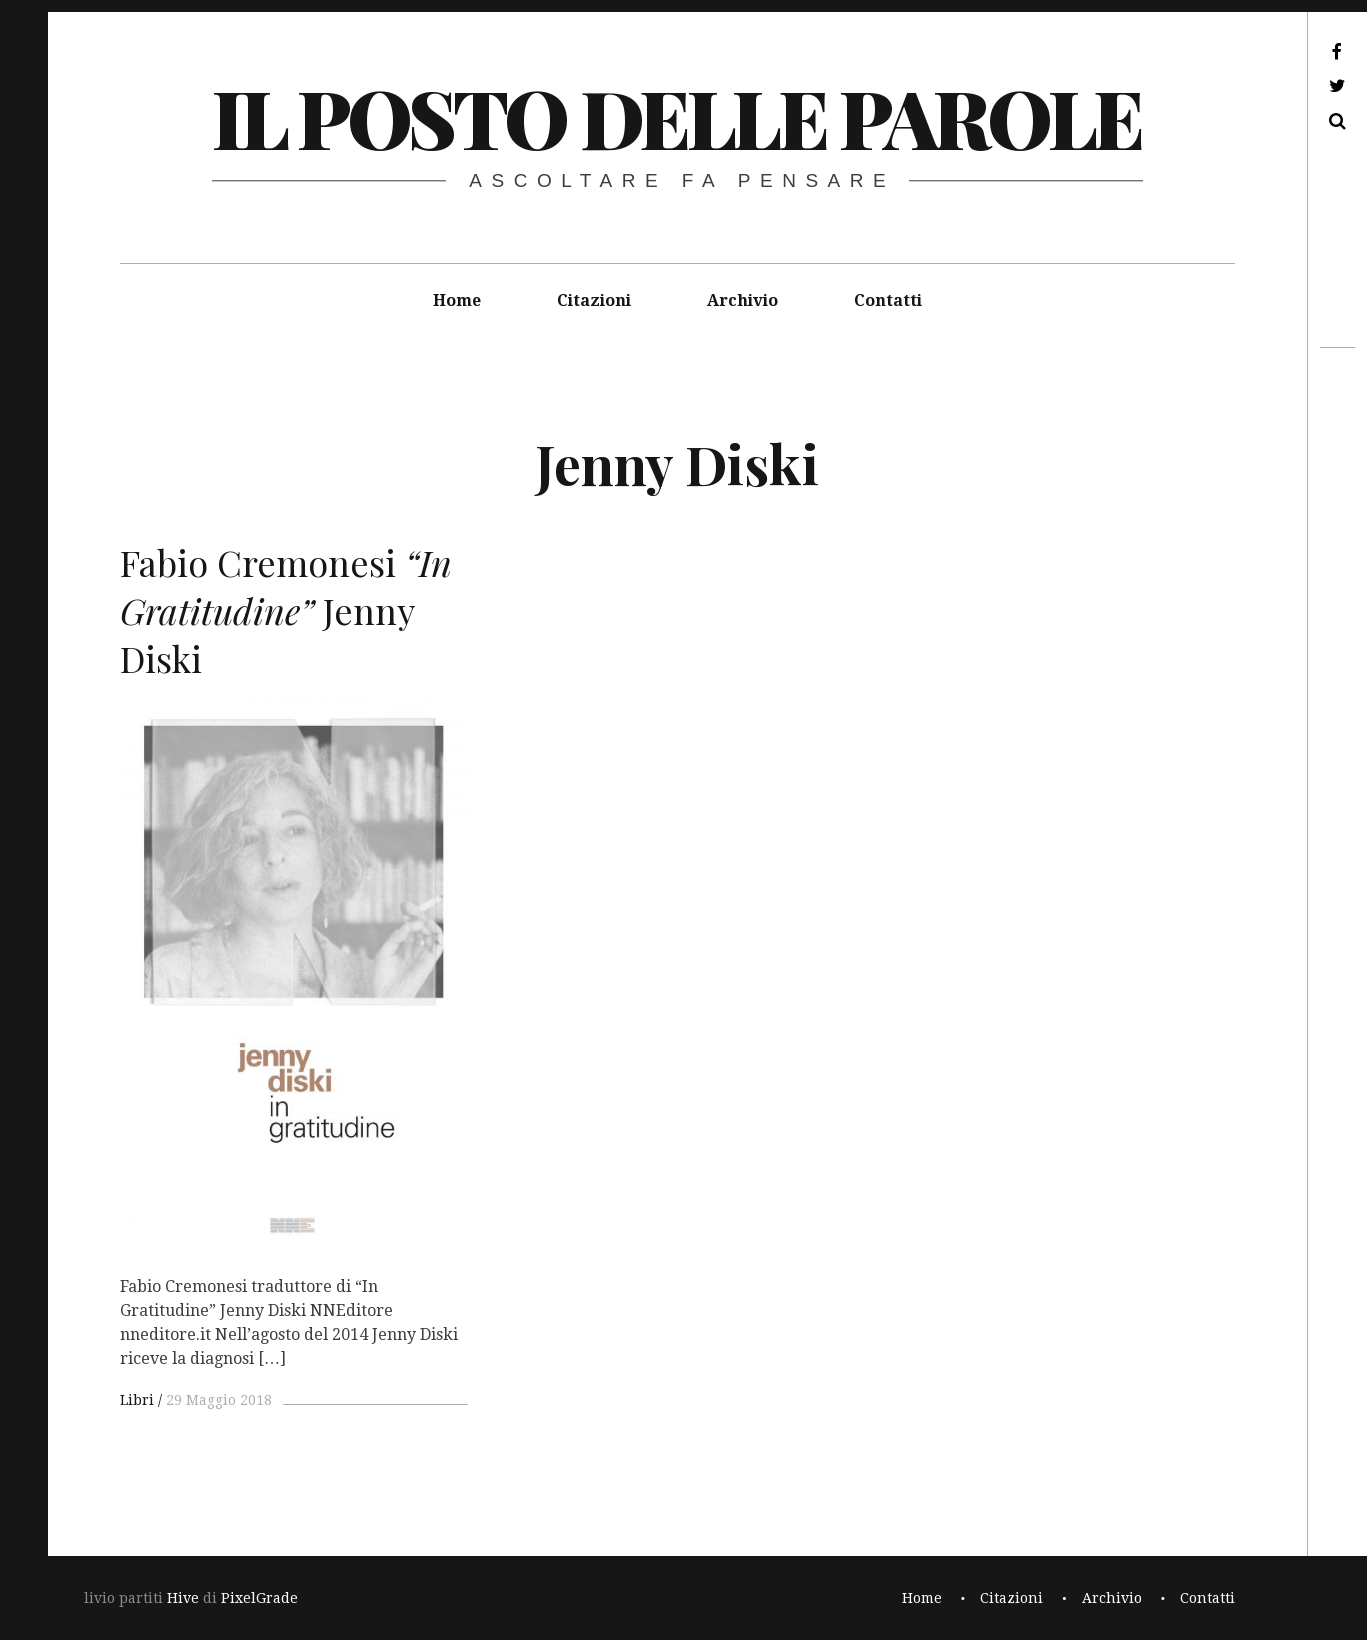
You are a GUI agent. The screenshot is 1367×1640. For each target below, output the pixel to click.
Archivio (742, 300)
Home (457, 300)
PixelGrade (259, 1598)
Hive (183, 1598)
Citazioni (594, 300)
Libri (137, 1400)
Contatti (888, 300)
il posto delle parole (676, 116)
